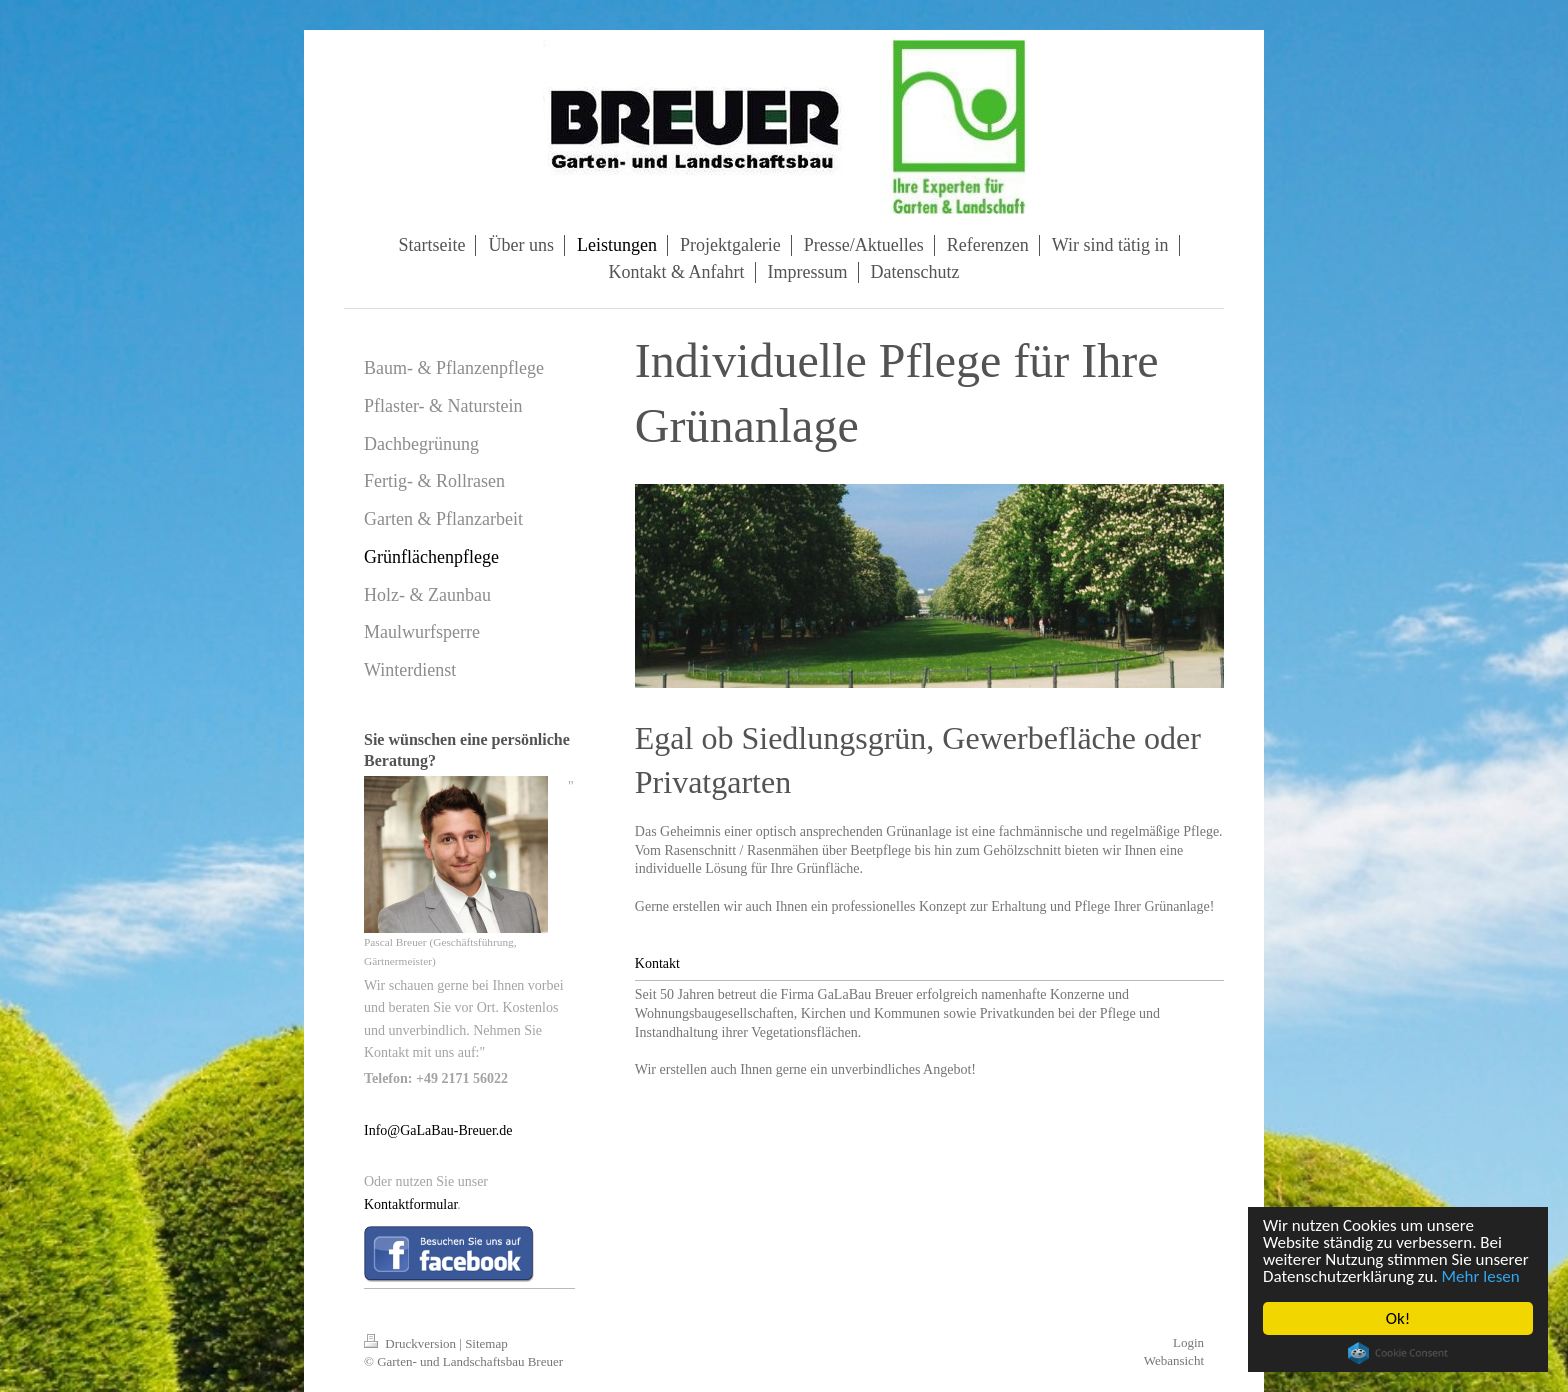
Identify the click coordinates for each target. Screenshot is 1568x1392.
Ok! (1398, 1318)
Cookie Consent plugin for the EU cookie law (1398, 1353)
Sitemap (486, 1343)
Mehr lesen (1481, 1276)
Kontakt (657, 963)
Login (1188, 1342)
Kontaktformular (410, 1204)
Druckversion (411, 1343)
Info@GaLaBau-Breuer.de (438, 1130)
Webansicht (1174, 1360)
